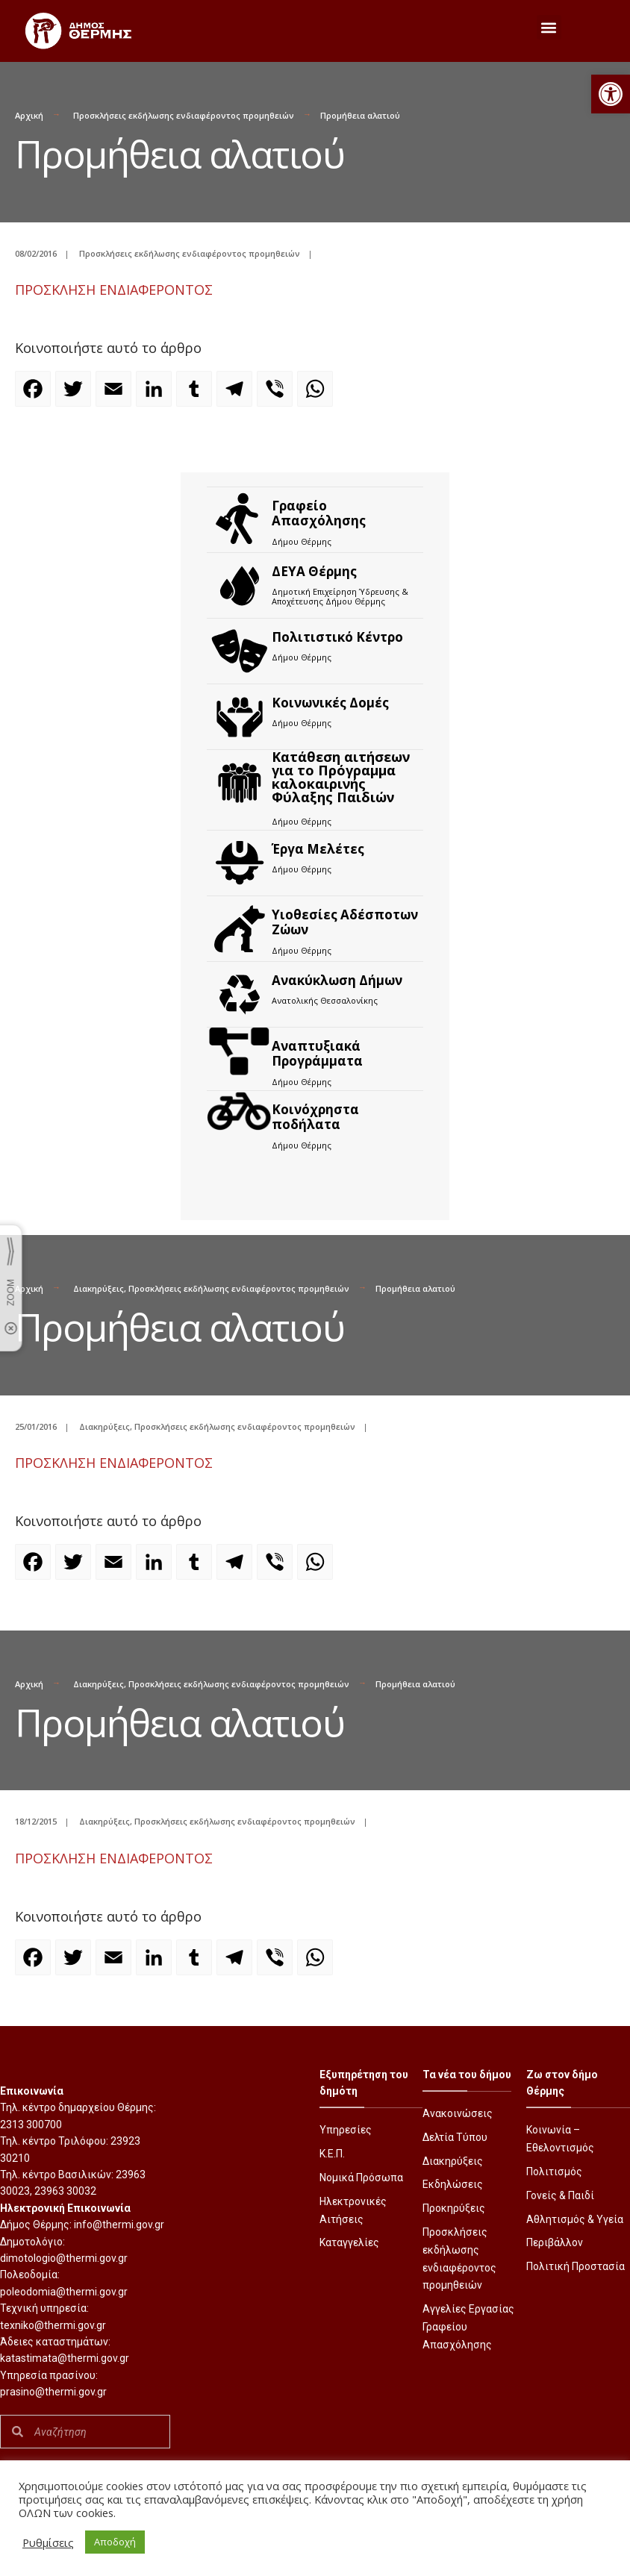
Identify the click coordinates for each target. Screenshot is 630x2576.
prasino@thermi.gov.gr (53, 2392)
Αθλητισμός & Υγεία (574, 2219)
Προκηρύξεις (453, 2208)
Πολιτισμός (554, 2172)
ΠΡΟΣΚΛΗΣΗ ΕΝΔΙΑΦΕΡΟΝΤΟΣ (114, 289)
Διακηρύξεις (98, 1288)
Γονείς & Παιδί (560, 2195)
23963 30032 (65, 2191)
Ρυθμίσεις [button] (48, 2542)
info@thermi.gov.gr (119, 2224)
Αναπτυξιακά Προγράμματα (317, 1053)
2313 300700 (31, 2124)
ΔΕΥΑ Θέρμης (314, 571)
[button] (610, 94)
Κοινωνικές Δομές (330, 702)
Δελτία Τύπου (454, 2137)
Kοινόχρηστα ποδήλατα (315, 1117)
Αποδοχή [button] (115, 2541)
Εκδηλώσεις (452, 2184)
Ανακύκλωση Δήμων (337, 980)
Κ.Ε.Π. (332, 2154)
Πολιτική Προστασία (575, 2266)
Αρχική (29, 115)
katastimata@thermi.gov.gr (64, 2358)
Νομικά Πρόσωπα (361, 2177)
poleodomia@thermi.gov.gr (64, 2292)
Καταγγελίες (349, 2242)
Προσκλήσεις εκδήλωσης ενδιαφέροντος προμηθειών (183, 115)
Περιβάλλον (554, 2242)
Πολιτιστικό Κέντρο (337, 636)
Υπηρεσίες (345, 2130)
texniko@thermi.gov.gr (53, 2325)
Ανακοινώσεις (457, 2113)
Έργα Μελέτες (318, 848)
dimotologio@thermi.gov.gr (64, 2258)
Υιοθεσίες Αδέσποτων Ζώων (345, 922)
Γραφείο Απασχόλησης (319, 513)
